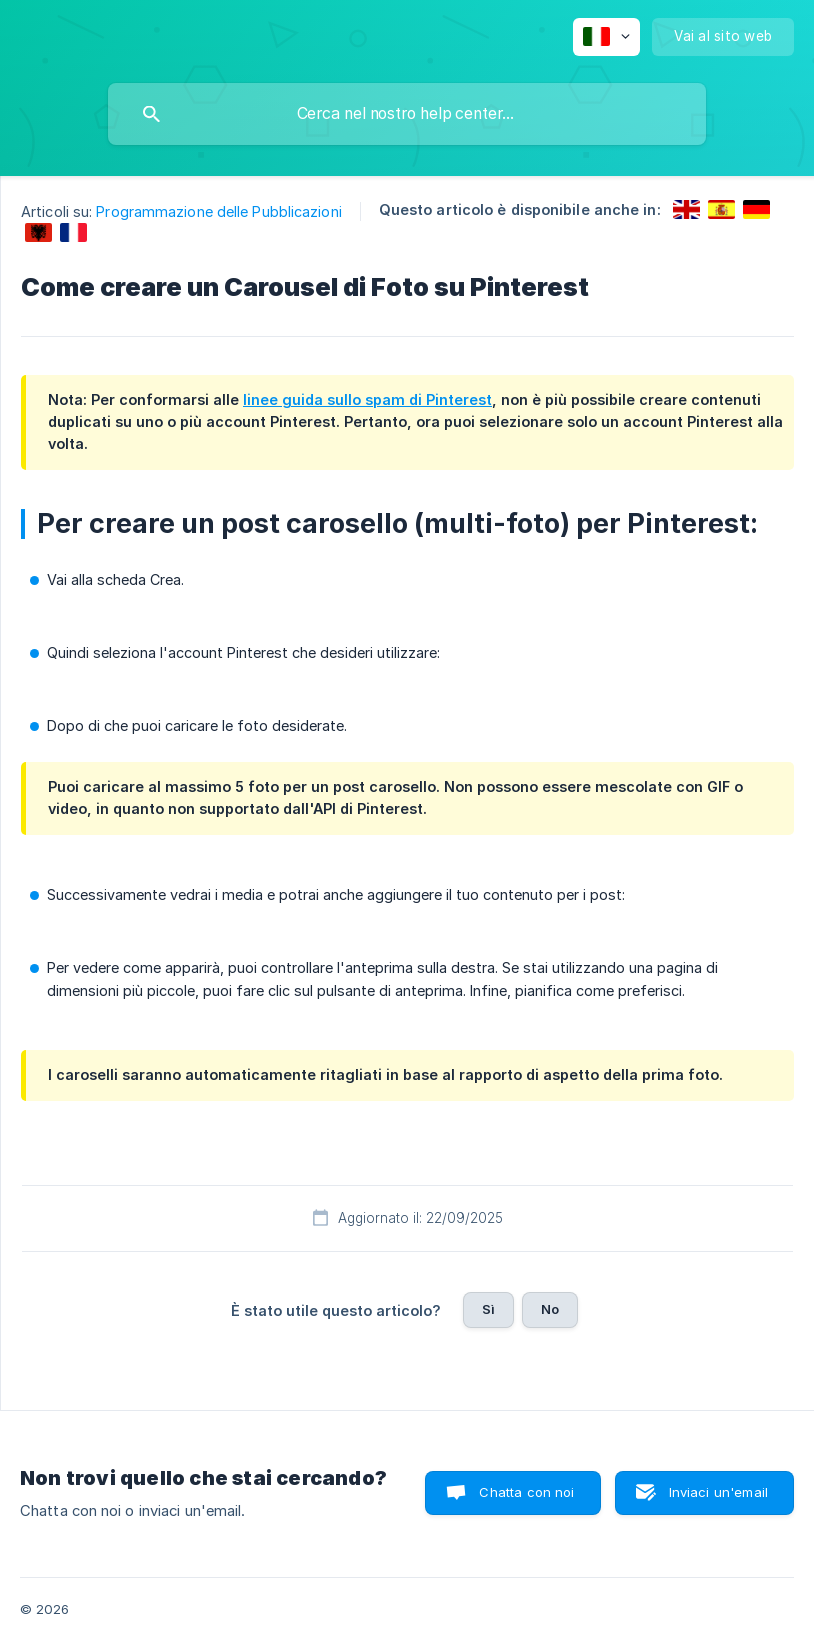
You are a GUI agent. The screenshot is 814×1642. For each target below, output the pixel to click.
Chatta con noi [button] (526, 1492)
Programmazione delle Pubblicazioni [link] (218, 211)
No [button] (550, 1309)
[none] (606, 37)
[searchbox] (407, 114)
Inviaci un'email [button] (718, 1492)
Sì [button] (488, 1309)
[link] (686, 209)
